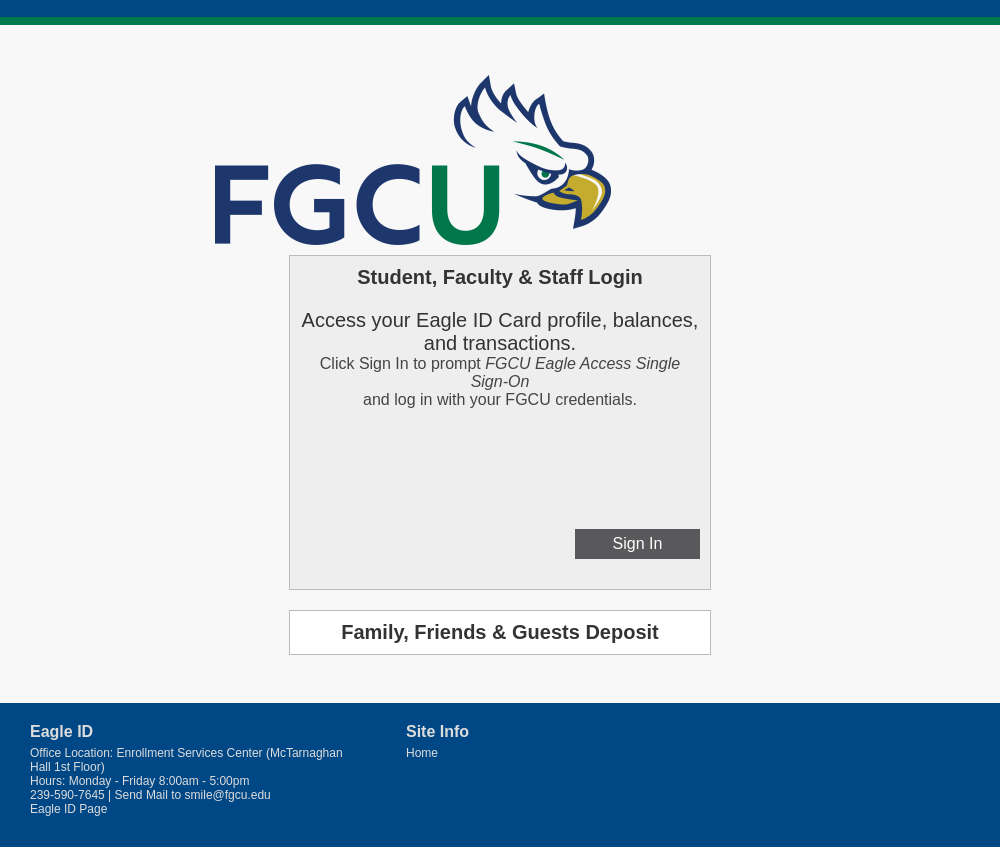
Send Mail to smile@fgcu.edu (193, 795)
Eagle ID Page (68, 809)
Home (422, 753)
